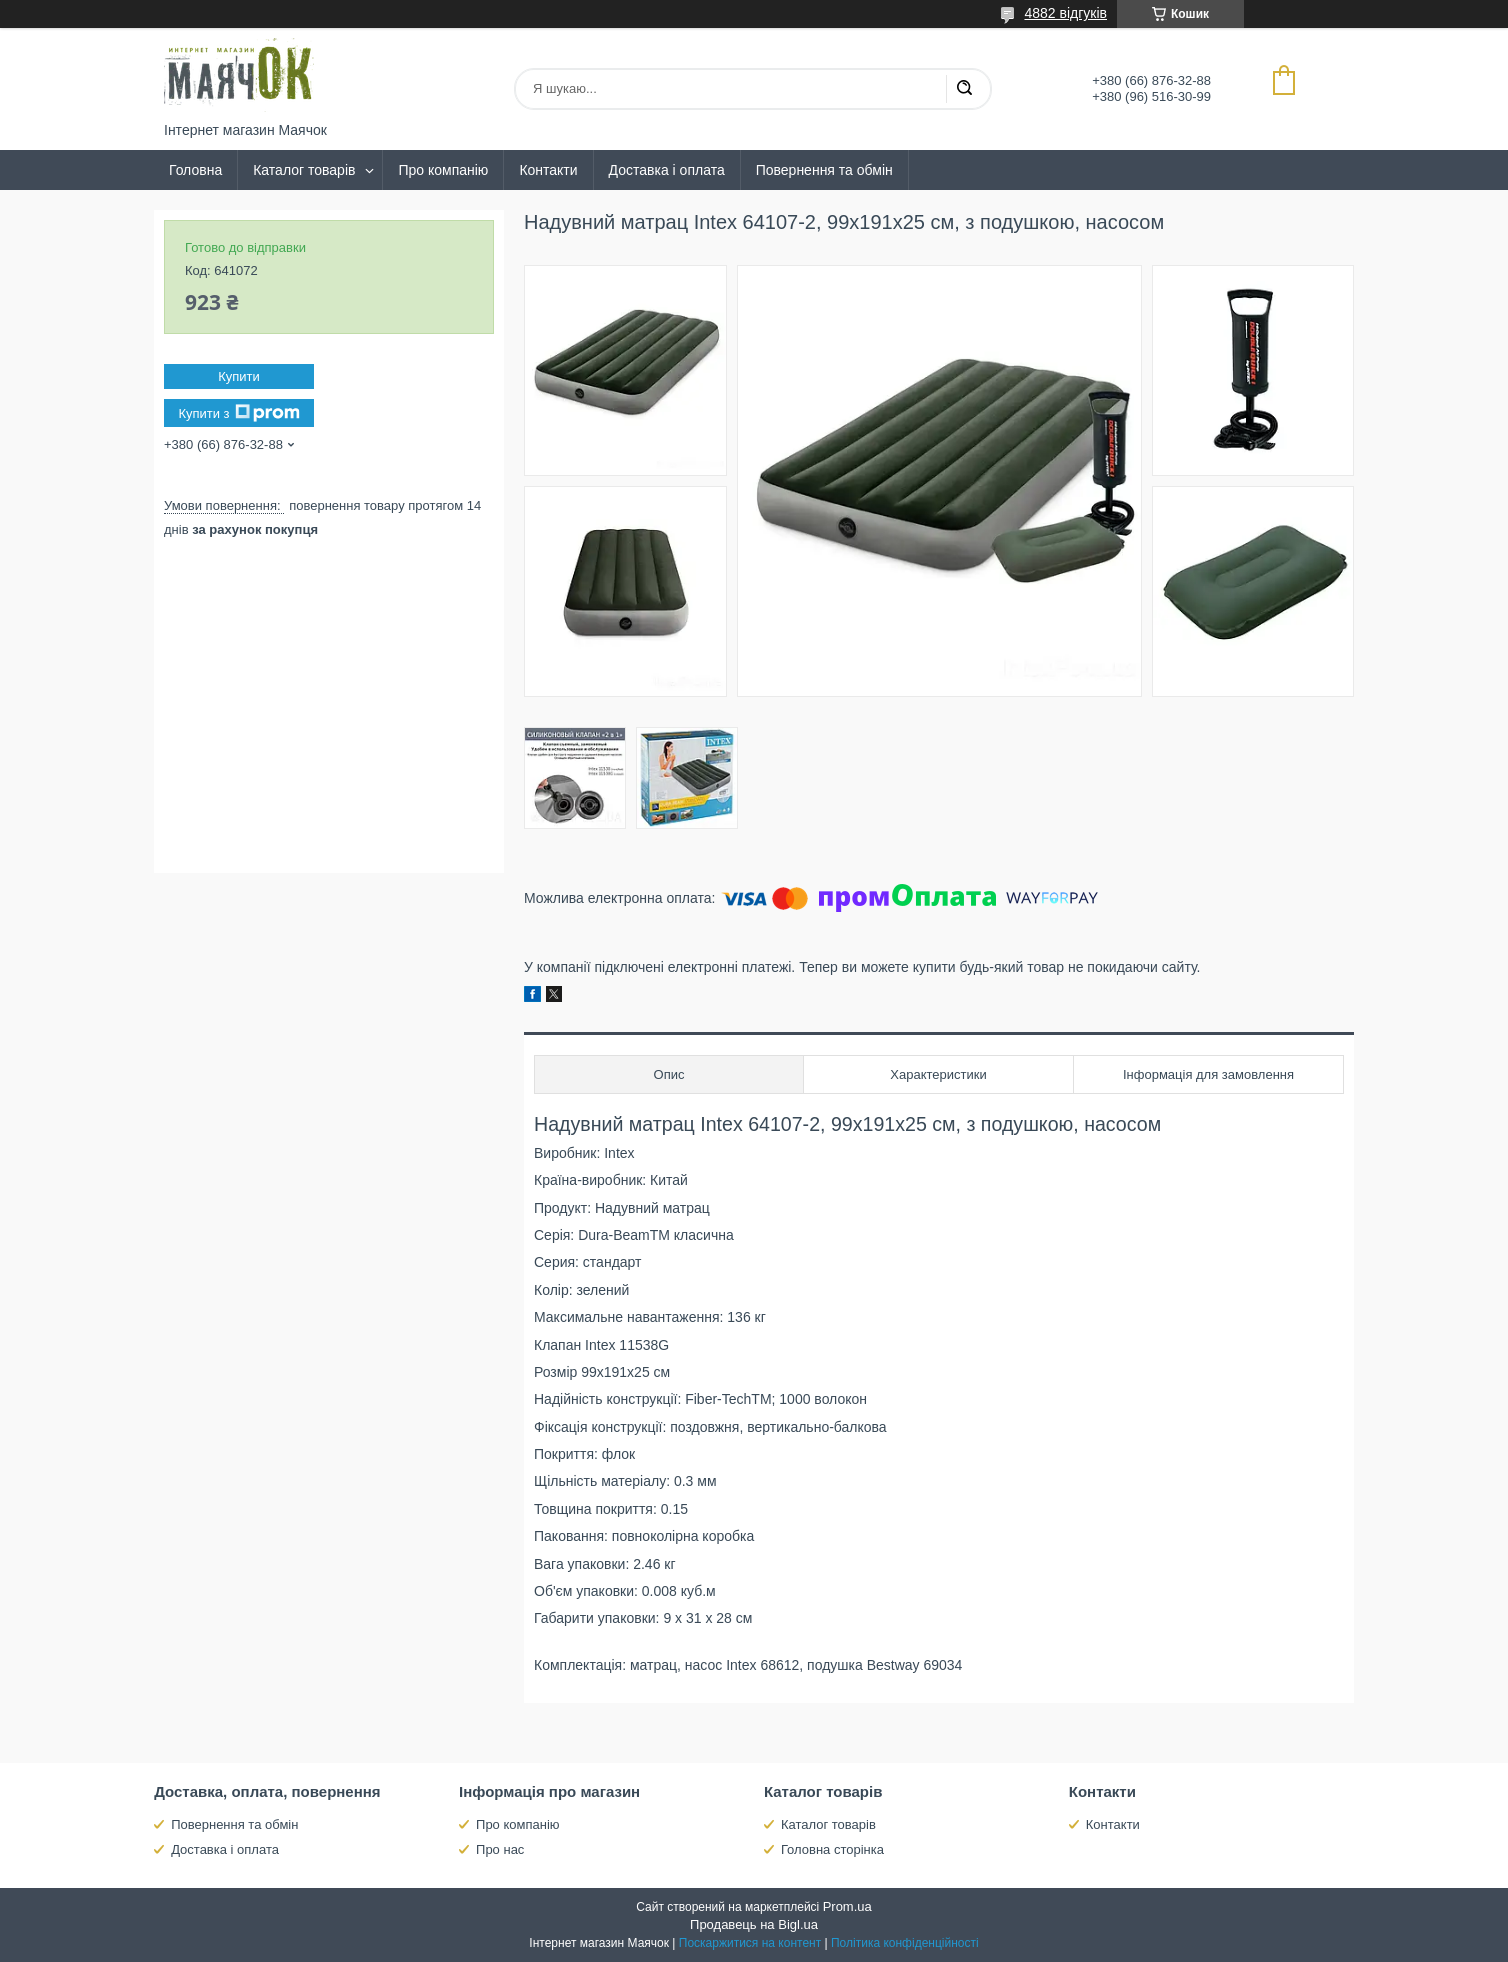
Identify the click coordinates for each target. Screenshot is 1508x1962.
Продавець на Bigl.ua (754, 1924)
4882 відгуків (1065, 13)
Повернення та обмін (824, 170)
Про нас (500, 1849)
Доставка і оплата (667, 170)
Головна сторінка (832, 1849)
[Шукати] (964, 89)
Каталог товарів (304, 170)
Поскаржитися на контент (750, 1943)
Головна (195, 170)
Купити (239, 376)
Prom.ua (847, 1906)
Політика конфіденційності (905, 1943)
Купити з (238, 413)
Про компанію (443, 170)
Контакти (548, 170)
